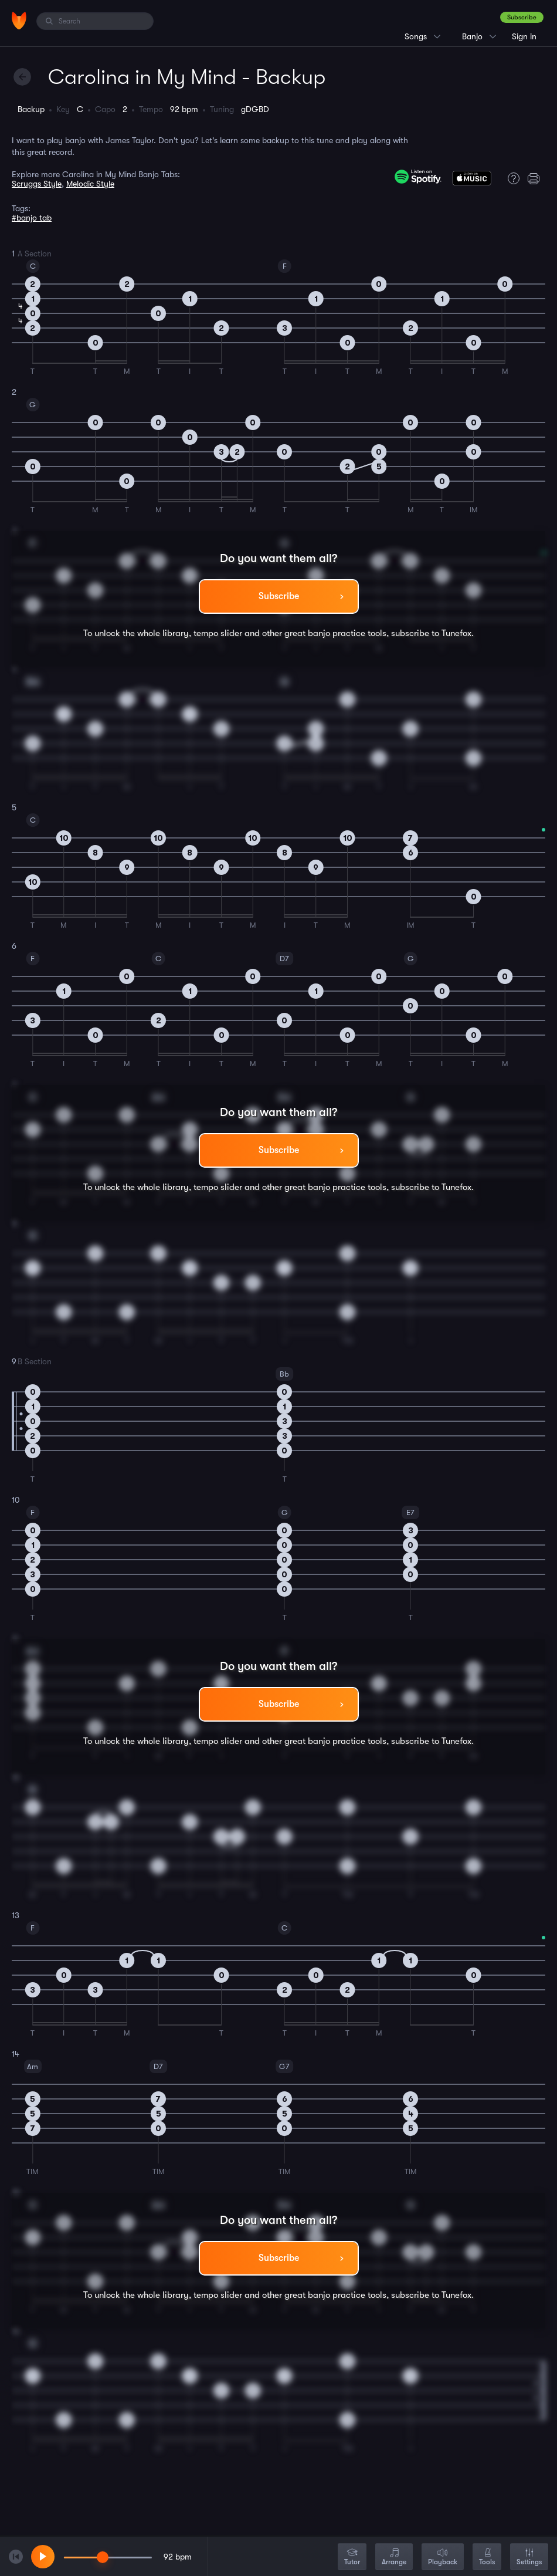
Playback (442, 2557)
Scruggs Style (37, 183)
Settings (529, 2557)
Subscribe (521, 17)
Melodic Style (90, 183)
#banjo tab (32, 217)
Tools (487, 2557)
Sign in (524, 36)
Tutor (352, 2557)
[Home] (19, 20)
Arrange (394, 2557)
